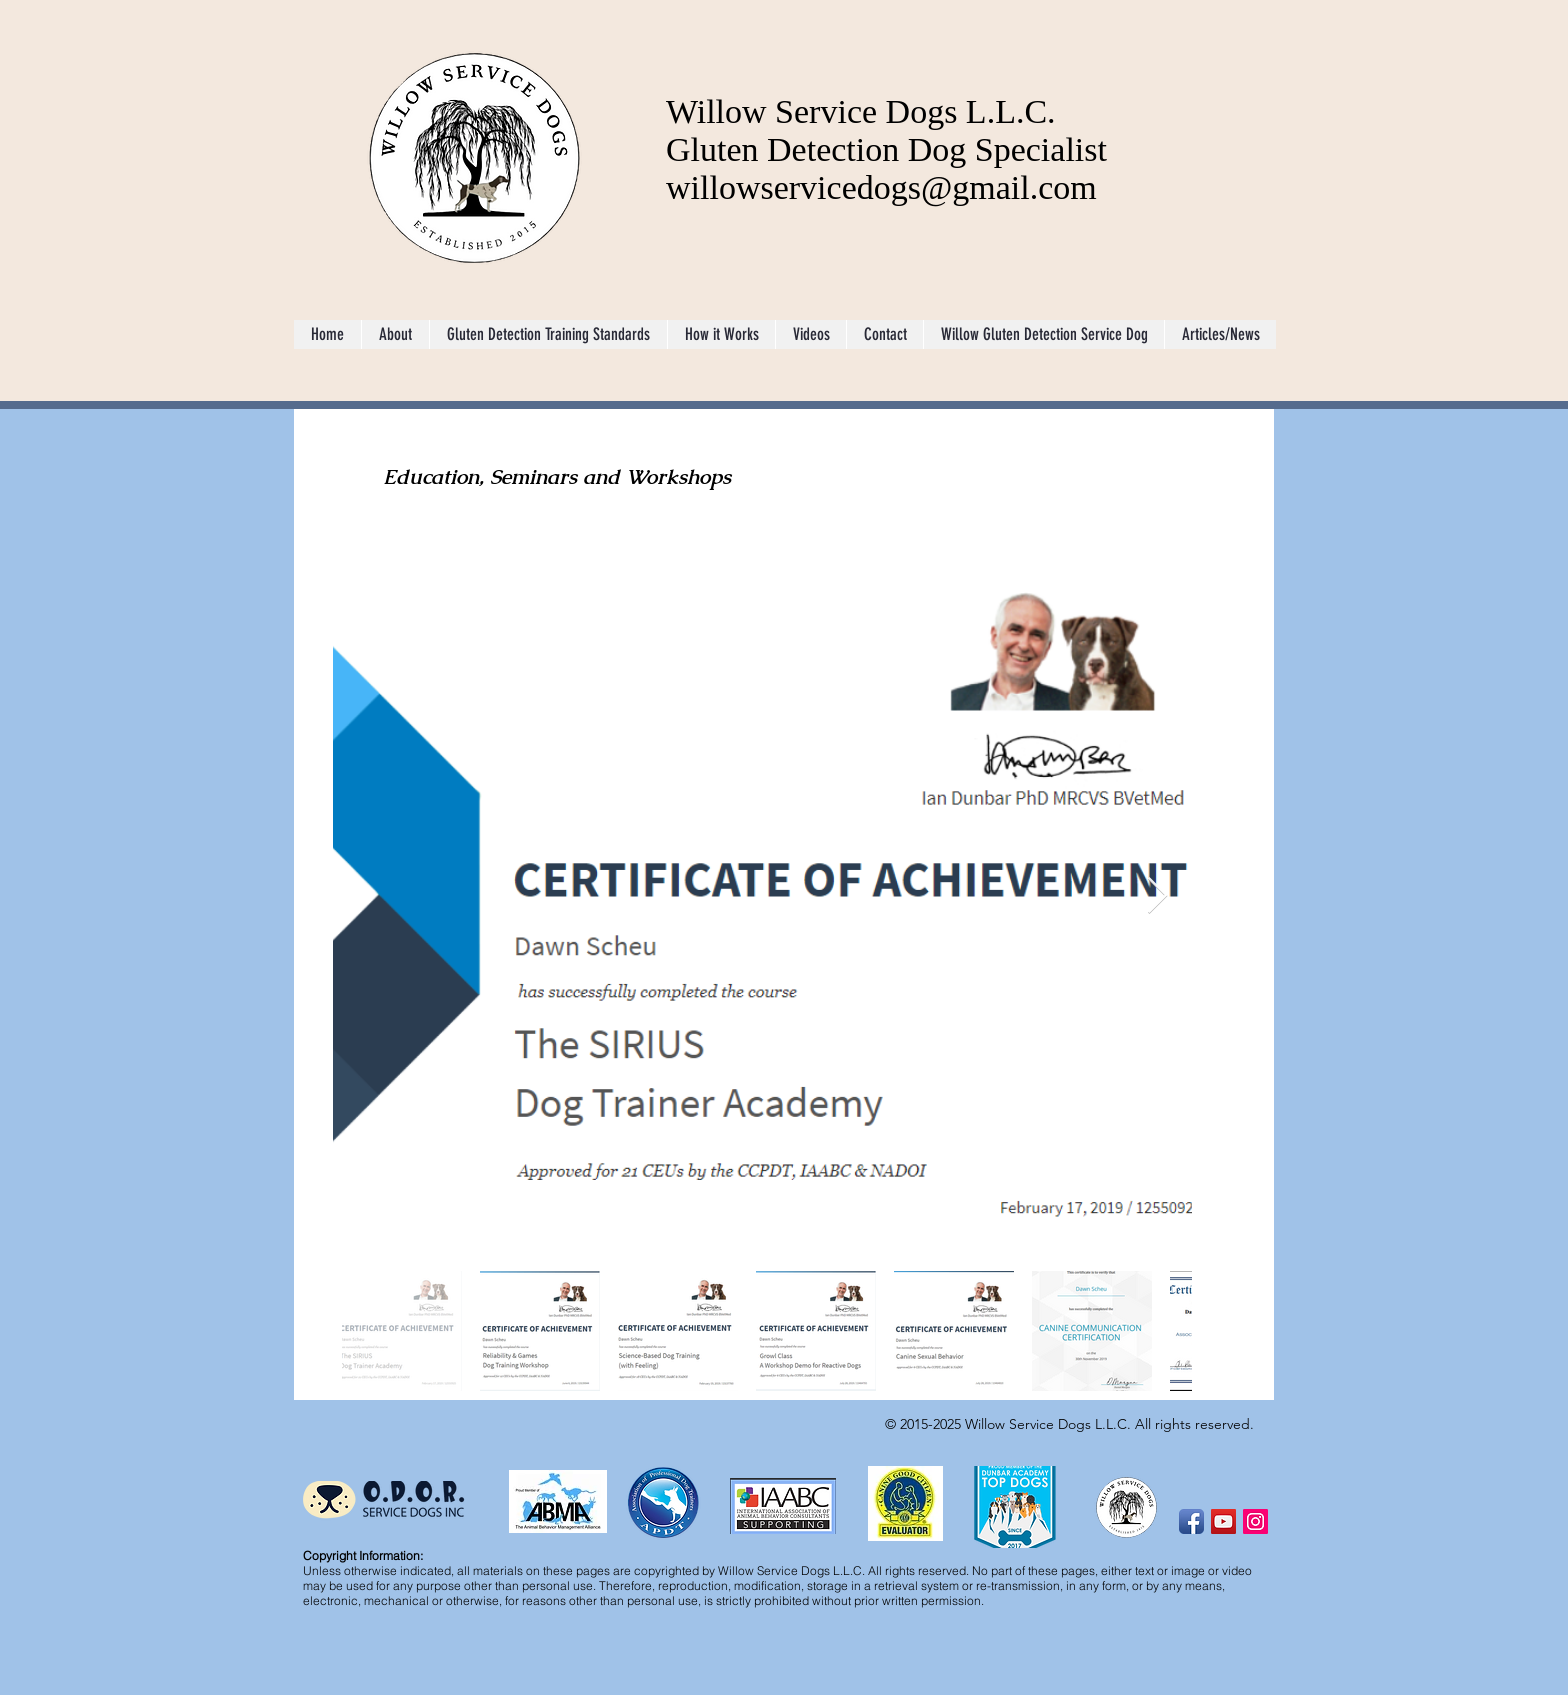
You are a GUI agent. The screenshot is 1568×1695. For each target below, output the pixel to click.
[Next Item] (1157, 896)
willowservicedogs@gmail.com (881, 187)
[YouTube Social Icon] (1223, 1521)
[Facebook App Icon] (1191, 1521)
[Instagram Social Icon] (1255, 1521)
